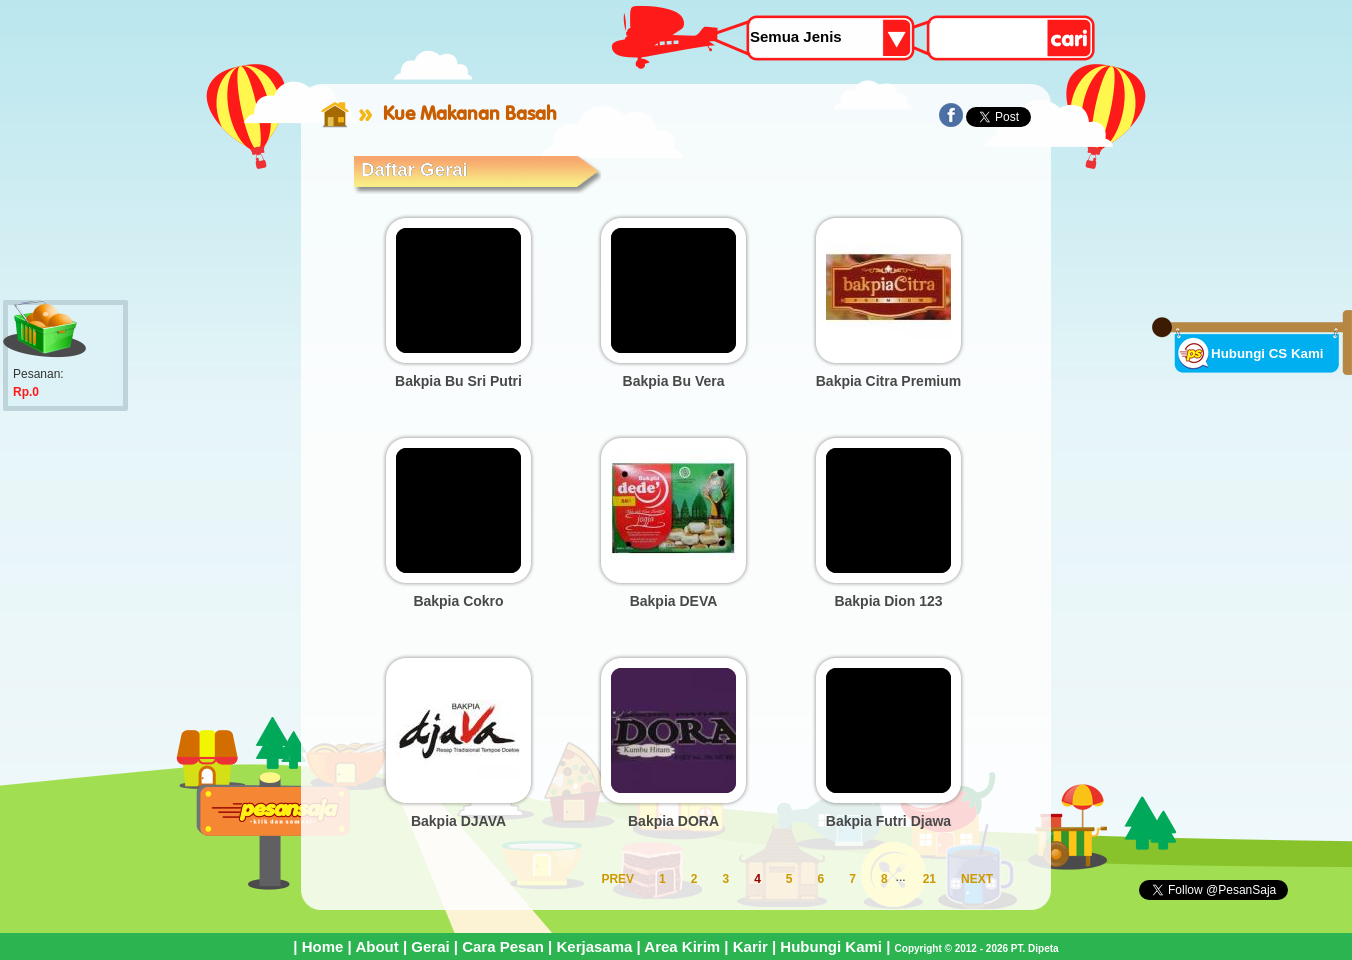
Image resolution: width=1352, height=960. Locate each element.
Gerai (430, 946)
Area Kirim (682, 946)
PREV (617, 879)
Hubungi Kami (831, 946)
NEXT (977, 879)
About (376, 946)
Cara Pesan (503, 946)
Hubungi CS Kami (1267, 353)
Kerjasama (594, 946)
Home (323, 946)
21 (929, 879)
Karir (750, 946)
